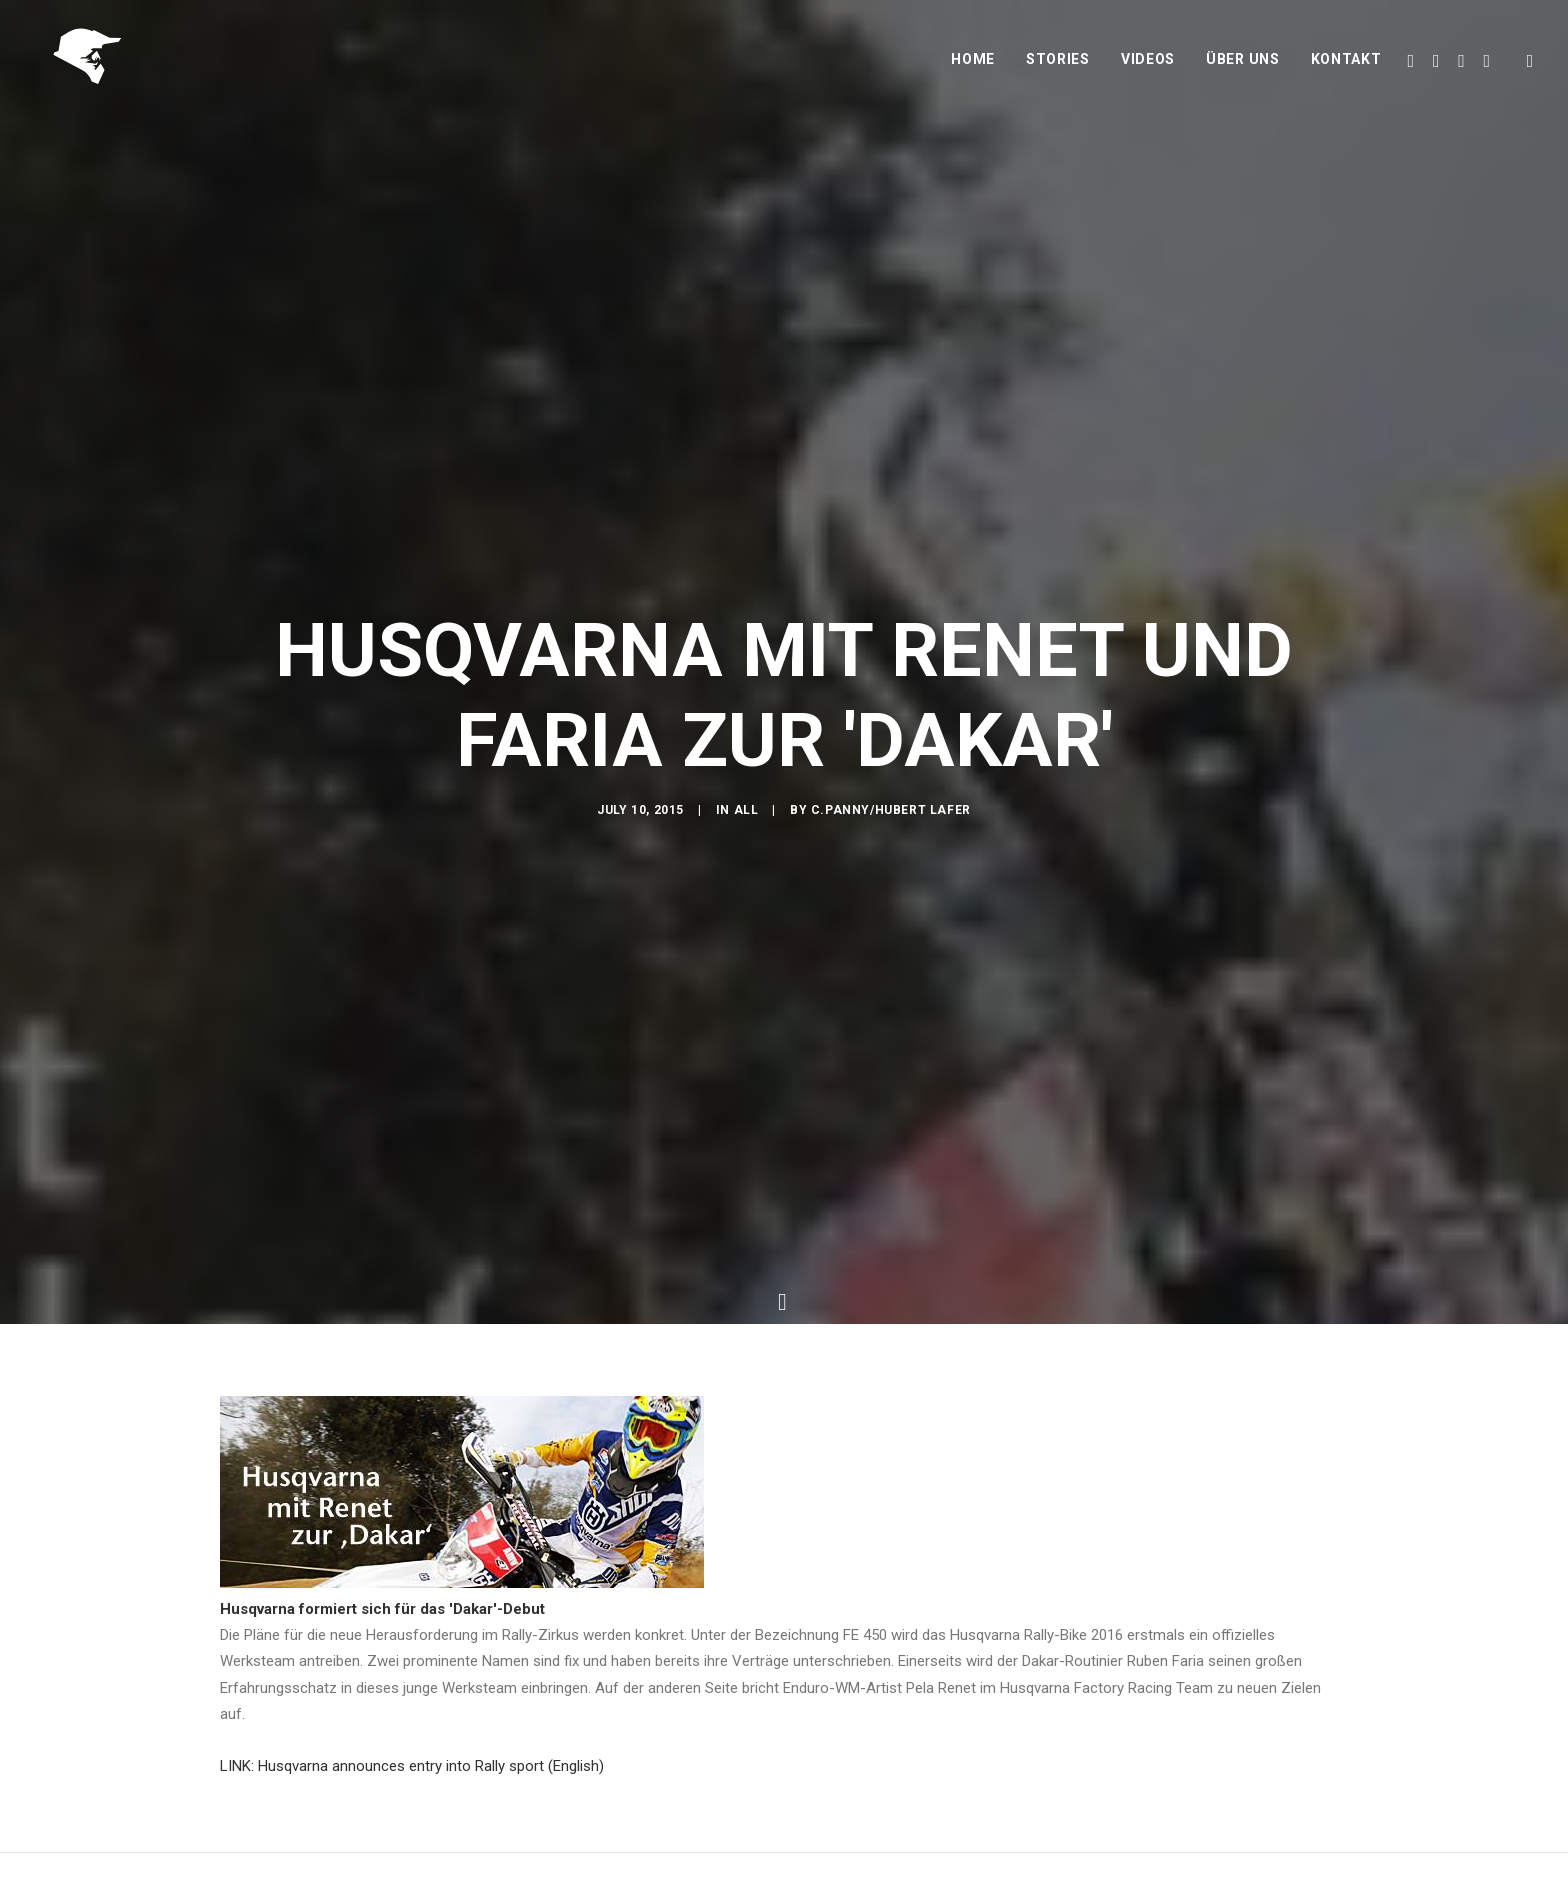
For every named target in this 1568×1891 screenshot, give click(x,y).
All (746, 819)
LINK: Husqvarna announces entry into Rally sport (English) (412, 1753)
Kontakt (1346, 67)
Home (973, 67)
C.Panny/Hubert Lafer (891, 819)
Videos (1148, 67)
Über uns (1243, 67)
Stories (1058, 67)
